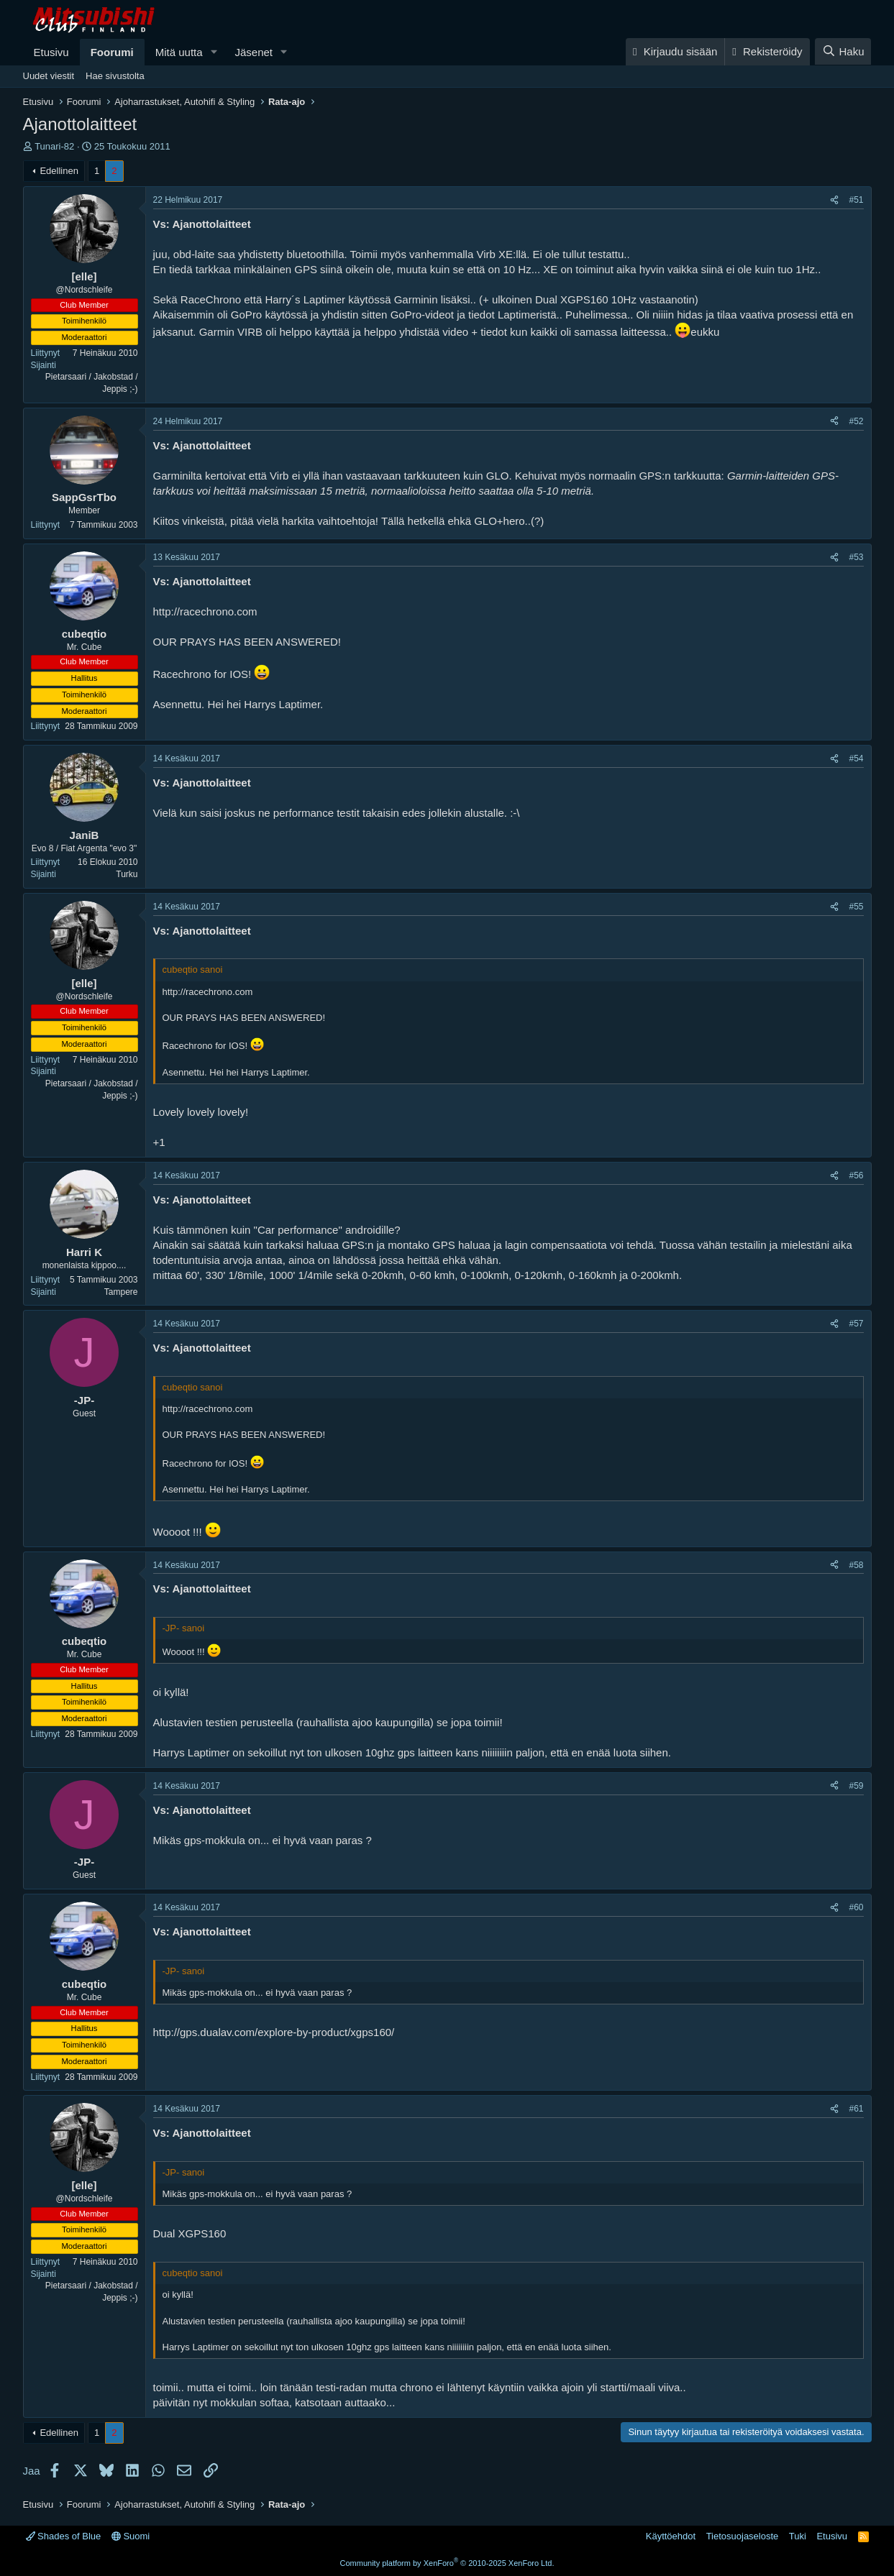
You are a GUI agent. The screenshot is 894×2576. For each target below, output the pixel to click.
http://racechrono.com (205, 611)
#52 (856, 421)
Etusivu (51, 52)
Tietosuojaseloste (742, 2536)
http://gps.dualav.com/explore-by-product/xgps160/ (274, 2032)
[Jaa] (834, 200)
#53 (856, 557)
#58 (856, 1565)
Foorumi (112, 52)
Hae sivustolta (115, 75)
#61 (856, 2109)
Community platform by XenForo (447, 2563)
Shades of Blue (63, 2536)
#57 (856, 1324)
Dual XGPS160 (190, 2233)
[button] (214, 52)
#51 (856, 200)
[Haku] (843, 51)
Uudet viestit (49, 75)
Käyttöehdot (670, 2536)
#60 (856, 1907)
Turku (126, 874)
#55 (856, 907)
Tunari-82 (54, 146)
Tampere (121, 1292)
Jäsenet (253, 52)
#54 (856, 758)
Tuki (797, 2536)
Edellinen (59, 170)
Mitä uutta (179, 52)
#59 (856, 1786)
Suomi (130, 2536)
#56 (856, 1175)
